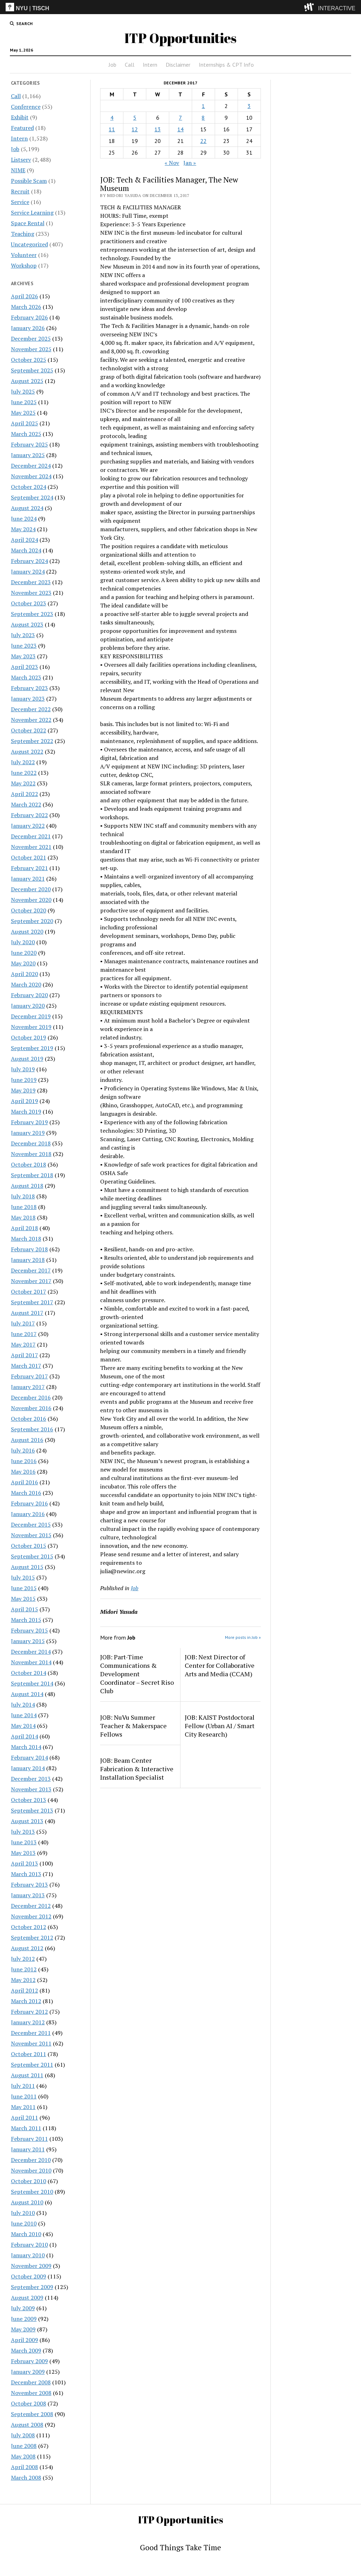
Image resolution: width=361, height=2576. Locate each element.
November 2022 (31, 720)
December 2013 (31, 1779)
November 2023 (31, 593)
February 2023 (29, 688)
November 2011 (31, 2043)
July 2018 (23, 1196)
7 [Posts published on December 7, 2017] (180, 117)
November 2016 (31, 1408)
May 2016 (23, 1471)
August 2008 (27, 2424)
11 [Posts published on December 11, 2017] (112, 129)
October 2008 (28, 2403)
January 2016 (28, 1514)
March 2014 (26, 1747)
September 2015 (32, 1556)
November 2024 (31, 476)
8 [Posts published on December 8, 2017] (203, 117)
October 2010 (28, 2181)
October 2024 (28, 487)
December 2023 (31, 582)
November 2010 (31, 2170)
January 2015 (28, 1641)
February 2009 (29, 2361)
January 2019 (28, 1133)
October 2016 (28, 1418)
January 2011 (28, 2149)
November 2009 (31, 2266)
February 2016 (29, 1503)
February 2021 (29, 868)
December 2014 (31, 1651)
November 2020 (31, 900)
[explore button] (310, 7)
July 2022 (23, 762)
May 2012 (23, 1980)
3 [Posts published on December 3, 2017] (249, 105)
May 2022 (23, 783)
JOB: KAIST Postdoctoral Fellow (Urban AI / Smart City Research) (220, 1725)
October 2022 (28, 730)
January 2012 (28, 2022)
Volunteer (24, 255)
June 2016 (24, 1461)
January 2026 (28, 328)
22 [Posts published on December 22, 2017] (203, 140)
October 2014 (28, 1673)
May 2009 (23, 2329)
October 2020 (28, 910)
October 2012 (28, 1927)
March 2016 (26, 1493)
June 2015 (24, 1588)
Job (112, 64)
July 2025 (23, 391)
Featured (22, 128)
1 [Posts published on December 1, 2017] (203, 105)
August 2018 (27, 1186)
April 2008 (24, 2467)
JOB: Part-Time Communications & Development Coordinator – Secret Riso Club (137, 1674)
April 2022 (24, 794)
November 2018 (31, 1154)
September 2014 (32, 1683)
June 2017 (24, 1334)
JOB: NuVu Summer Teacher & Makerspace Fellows (133, 1725)
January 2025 (28, 455)
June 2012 (24, 1969)
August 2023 (27, 624)
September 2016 (32, 1429)
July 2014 (23, 1704)
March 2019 (26, 1111)
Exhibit (20, 117)
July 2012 (23, 1959)
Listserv (21, 159)
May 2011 (23, 2107)
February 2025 (29, 444)
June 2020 (24, 953)
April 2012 (24, 1990)
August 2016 (27, 1440)
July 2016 (23, 1450)
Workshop (24, 265)
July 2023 (23, 635)
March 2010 (26, 2234)
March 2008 (26, 2477)
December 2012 (31, 1906)
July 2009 (23, 2308)
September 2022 (32, 741)
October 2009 (28, 2276)
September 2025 (32, 370)
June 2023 (24, 645)
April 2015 (24, 1609)
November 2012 (31, 1916)
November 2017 (31, 1281)
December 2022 (31, 709)
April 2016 (24, 1482)
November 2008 (31, 2393)
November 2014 (31, 1662)
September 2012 (32, 1937)
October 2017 (28, 1291)
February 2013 (29, 1884)
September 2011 (32, 2064)
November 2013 (31, 1789)
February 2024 (29, 561)
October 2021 (28, 857)
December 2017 (31, 1270)
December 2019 (31, 1016)
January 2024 (28, 571)
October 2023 (28, 603)
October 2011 (28, 2054)
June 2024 (24, 518)
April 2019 (24, 1101)
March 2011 (26, 2128)
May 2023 (23, 656)
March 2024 (26, 550)
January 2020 (28, 1006)
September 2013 (32, 1810)
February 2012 (29, 2011)
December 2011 (31, 2033)
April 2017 (24, 1355)
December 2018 (31, 1143)
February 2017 (29, 1376)
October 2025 (28, 360)
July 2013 (23, 1831)
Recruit (20, 191)
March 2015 (26, 1620)
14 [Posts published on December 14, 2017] (180, 129)
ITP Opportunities (180, 38)
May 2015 (23, 1598)
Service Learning (32, 212)
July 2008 (23, 2435)
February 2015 (29, 1630)
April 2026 (24, 296)
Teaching (22, 234)
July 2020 (23, 942)
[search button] (21, 23)
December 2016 (31, 1397)
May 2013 (23, 1853)
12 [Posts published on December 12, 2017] (134, 129)
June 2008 (24, 2446)
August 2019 (27, 1058)
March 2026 (26, 307)
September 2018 (32, 1175)
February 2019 (29, 1122)
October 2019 (28, 1037)
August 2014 (27, 1694)
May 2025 (23, 413)
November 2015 (31, 1535)
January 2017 (28, 1387)
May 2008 (23, 2456)
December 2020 (31, 889)
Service (20, 202)
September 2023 (32, 614)
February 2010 (29, 2244)
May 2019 (23, 1090)
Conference (26, 106)
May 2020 (23, 963)
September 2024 (32, 497)
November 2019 (31, 1027)
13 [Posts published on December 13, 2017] (157, 129)
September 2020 (32, 921)
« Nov (172, 163)
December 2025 (31, 338)
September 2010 (32, 2191)
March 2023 (26, 677)
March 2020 (26, 984)
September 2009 (32, 2287)
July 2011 (23, 2086)
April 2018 (24, 1228)
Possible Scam (29, 181)
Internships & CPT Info (226, 64)
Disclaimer (178, 64)
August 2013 (27, 1821)
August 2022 (27, 751)
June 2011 (24, 2096)
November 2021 (31, 847)
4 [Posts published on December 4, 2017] (112, 117)
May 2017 (23, 1344)
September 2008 (32, 2414)
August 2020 (27, 931)
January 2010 (28, 2255)
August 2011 (27, 2075)
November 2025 (31, 349)
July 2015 (23, 1577)
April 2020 (24, 974)
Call (129, 64)
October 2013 (28, 1800)
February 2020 (29, 995)
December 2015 (31, 1524)
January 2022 (28, 825)
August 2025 (27, 381)
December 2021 (31, 836)
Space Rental (27, 223)
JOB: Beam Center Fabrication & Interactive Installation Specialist (136, 1768)
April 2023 (24, 667)
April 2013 (24, 1863)
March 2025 (26, 434)
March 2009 (26, 2350)
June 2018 (24, 1207)
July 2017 (23, 1323)
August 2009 (27, 2297)
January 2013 (28, 1895)
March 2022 (26, 804)
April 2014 (24, 1736)
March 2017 (26, 1366)
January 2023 (28, 698)
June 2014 (24, 1715)
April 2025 (24, 423)
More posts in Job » (243, 1637)
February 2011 (29, 2139)
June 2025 (24, 402)
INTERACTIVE (336, 8)
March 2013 (26, 1874)
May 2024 (23, 529)
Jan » (189, 163)
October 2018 (28, 1164)
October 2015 (28, 1546)
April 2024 (24, 540)
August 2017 (27, 1313)
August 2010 (27, 2202)
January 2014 (28, 1768)
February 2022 (29, 815)
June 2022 (24, 773)
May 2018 (23, 1217)
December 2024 (31, 465)
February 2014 (29, 1757)
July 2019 (23, 1069)
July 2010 (23, 2213)
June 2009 (24, 2319)
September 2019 (32, 1048)
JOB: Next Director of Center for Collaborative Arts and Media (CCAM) (220, 1665)
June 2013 (24, 1842)
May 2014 (23, 1726)
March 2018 (26, 1238)
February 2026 (29, 317)
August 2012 (27, 1948)
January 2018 (28, 1260)
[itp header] (180, 7)
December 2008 (31, 2382)
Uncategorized (29, 244)
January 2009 (28, 2372)
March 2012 (26, 2001)
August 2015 (27, 1567)
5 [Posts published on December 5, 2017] (134, 117)
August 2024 (27, 508)
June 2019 (24, 1080)
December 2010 (31, 2160)
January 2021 (28, 878)
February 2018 (29, 1249)
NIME (18, 170)
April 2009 (24, 2340)
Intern (150, 64)
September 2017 (32, 1302)
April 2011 (24, 2117)
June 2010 (24, 2223)
